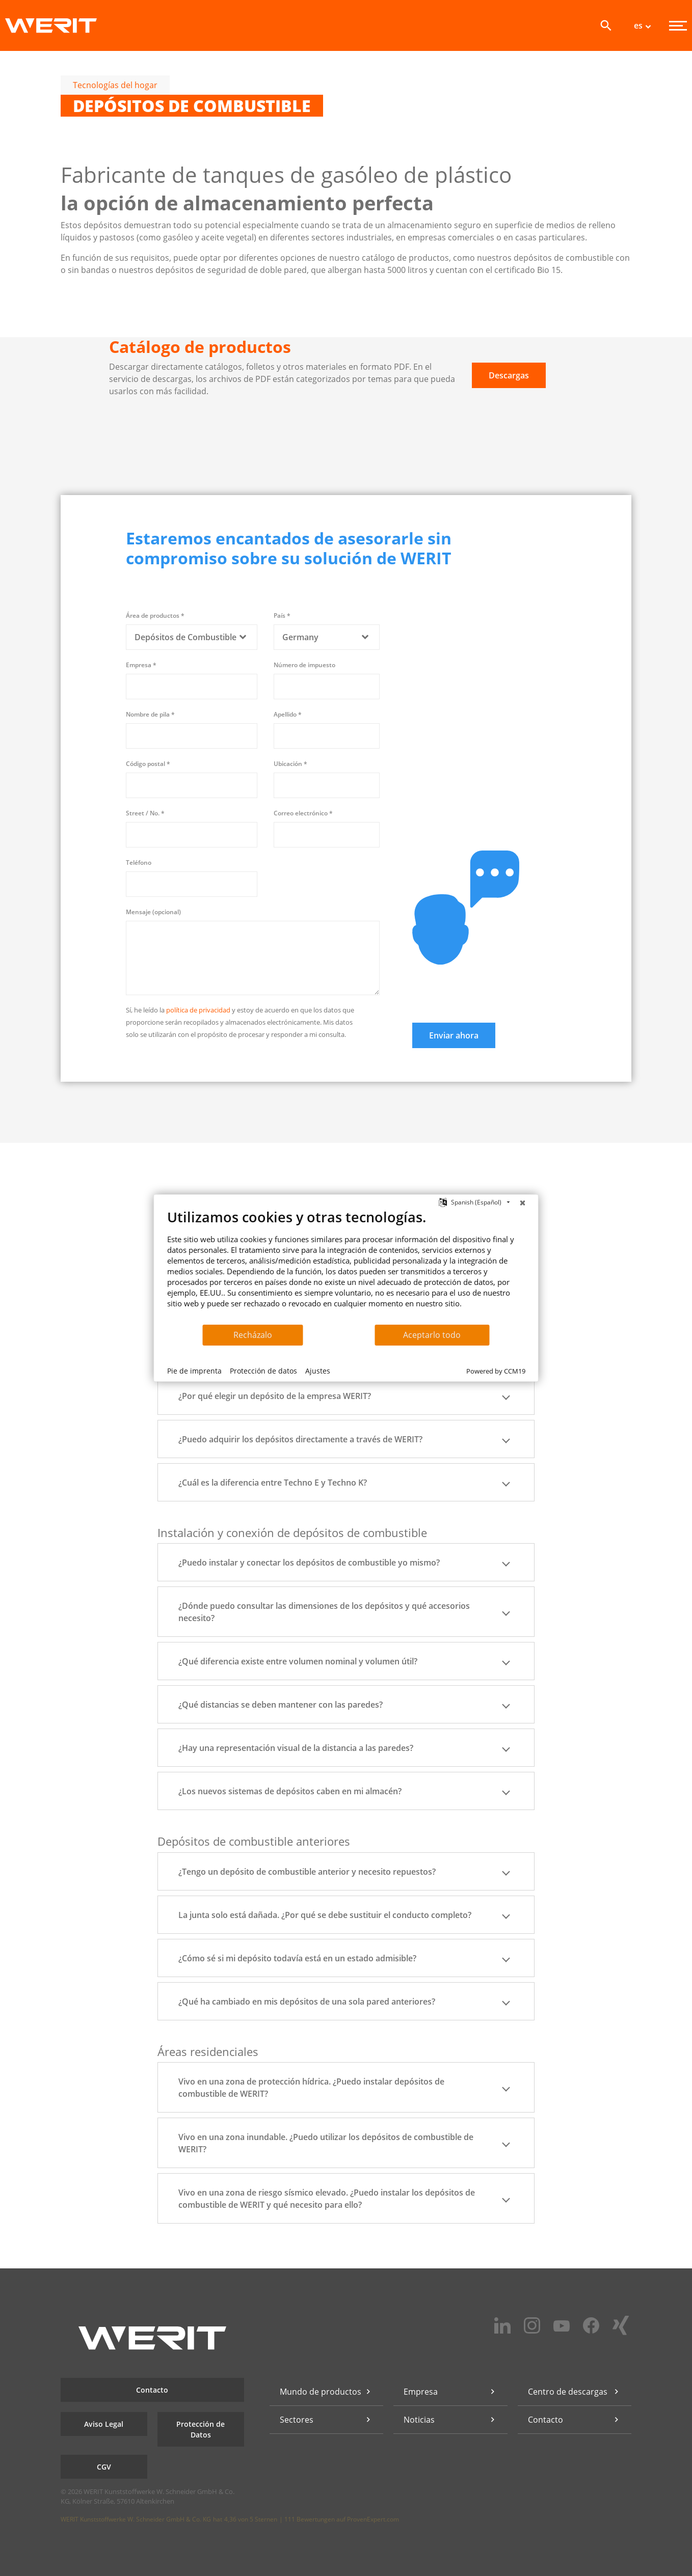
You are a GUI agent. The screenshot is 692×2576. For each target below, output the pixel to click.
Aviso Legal (103, 2424)
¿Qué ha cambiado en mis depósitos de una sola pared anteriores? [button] (346, 2001)
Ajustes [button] (317, 1371)
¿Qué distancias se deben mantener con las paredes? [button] (346, 1704)
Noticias (419, 2419)
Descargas (509, 375)
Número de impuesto (304, 665)
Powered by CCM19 (495, 1371)
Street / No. (145, 813)
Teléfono (138, 862)
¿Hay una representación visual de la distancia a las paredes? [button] (346, 1748)
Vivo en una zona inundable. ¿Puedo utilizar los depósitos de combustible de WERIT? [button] (346, 2143)
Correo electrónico (303, 813)
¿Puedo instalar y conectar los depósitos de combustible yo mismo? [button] (346, 1562)
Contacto (152, 2390)
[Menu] (678, 26)
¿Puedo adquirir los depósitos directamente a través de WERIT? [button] (346, 1439)
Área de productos (155, 615)
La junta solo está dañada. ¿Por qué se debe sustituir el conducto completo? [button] (346, 1915)
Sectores (296, 2419)
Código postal (148, 763)
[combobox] (191, 637)
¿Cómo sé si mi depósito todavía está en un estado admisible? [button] (346, 1958)
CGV (104, 2467)
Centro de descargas (567, 2391)
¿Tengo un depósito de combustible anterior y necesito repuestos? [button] (346, 1871)
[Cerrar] (522, 1202)
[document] (346, 1266)
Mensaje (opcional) (153, 912)
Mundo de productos (320, 2391)
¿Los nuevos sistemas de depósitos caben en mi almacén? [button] (346, 1791)
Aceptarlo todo (432, 1334)
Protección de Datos (200, 2429)
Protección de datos (263, 1371)
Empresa (141, 665)
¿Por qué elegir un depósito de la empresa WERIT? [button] (346, 1396)
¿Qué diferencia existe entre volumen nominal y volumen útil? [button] (346, 1661)
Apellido (288, 714)
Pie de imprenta (194, 1371)
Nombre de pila (150, 714)
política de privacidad (198, 1010)
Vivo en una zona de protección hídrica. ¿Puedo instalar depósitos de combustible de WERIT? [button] (346, 2087)
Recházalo (252, 1334)
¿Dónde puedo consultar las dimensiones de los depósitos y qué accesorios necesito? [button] (346, 1612)
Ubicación (290, 763)
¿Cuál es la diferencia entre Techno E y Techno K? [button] (346, 1482)
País (282, 615)
